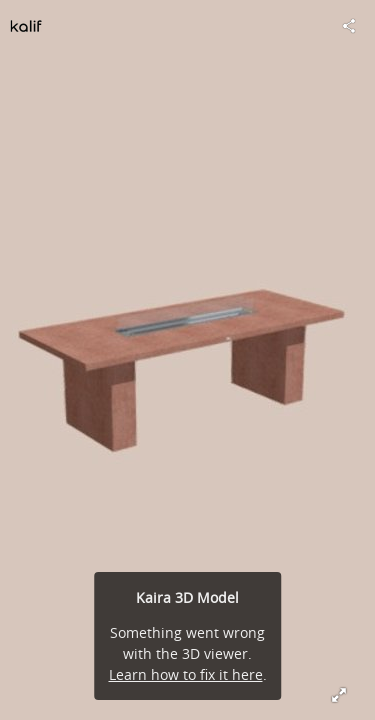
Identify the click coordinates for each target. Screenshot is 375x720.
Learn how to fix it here (186, 674)
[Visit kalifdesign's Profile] (26, 26)
